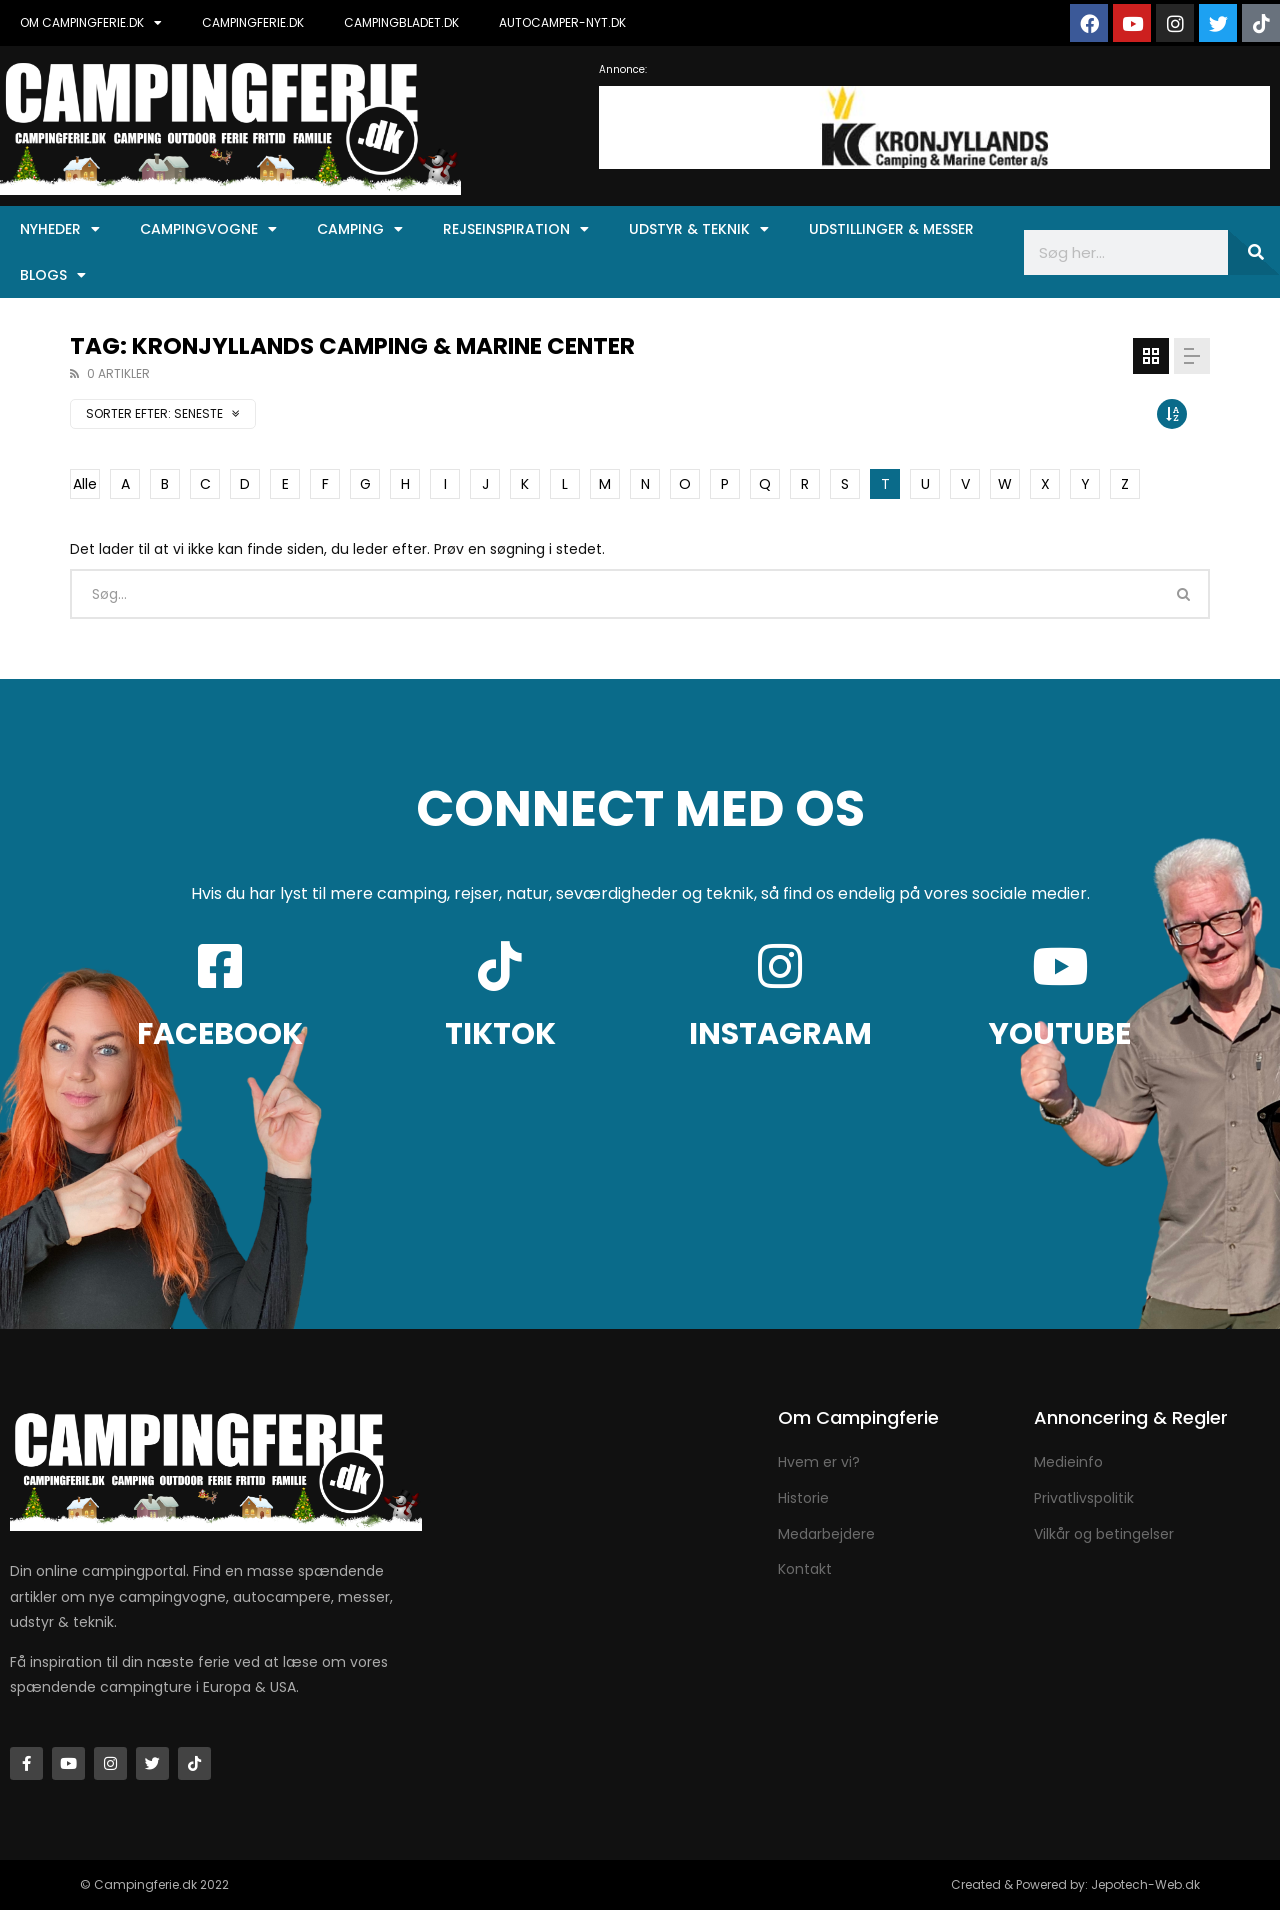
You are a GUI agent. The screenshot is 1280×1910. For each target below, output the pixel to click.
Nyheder (60, 229)
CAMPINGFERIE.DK (253, 22)
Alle (85, 484)
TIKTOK (500, 1034)
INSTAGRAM (780, 1034)
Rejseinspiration (516, 229)
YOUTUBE (1060, 1034)
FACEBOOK (220, 1034)
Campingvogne (208, 229)
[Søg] (1254, 252)
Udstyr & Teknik (699, 229)
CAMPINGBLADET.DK (401, 22)
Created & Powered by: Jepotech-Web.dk (1075, 1884)
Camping (360, 229)
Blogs (53, 275)
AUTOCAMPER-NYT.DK (562, 22)
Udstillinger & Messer (891, 229)
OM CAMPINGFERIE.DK (91, 23)
